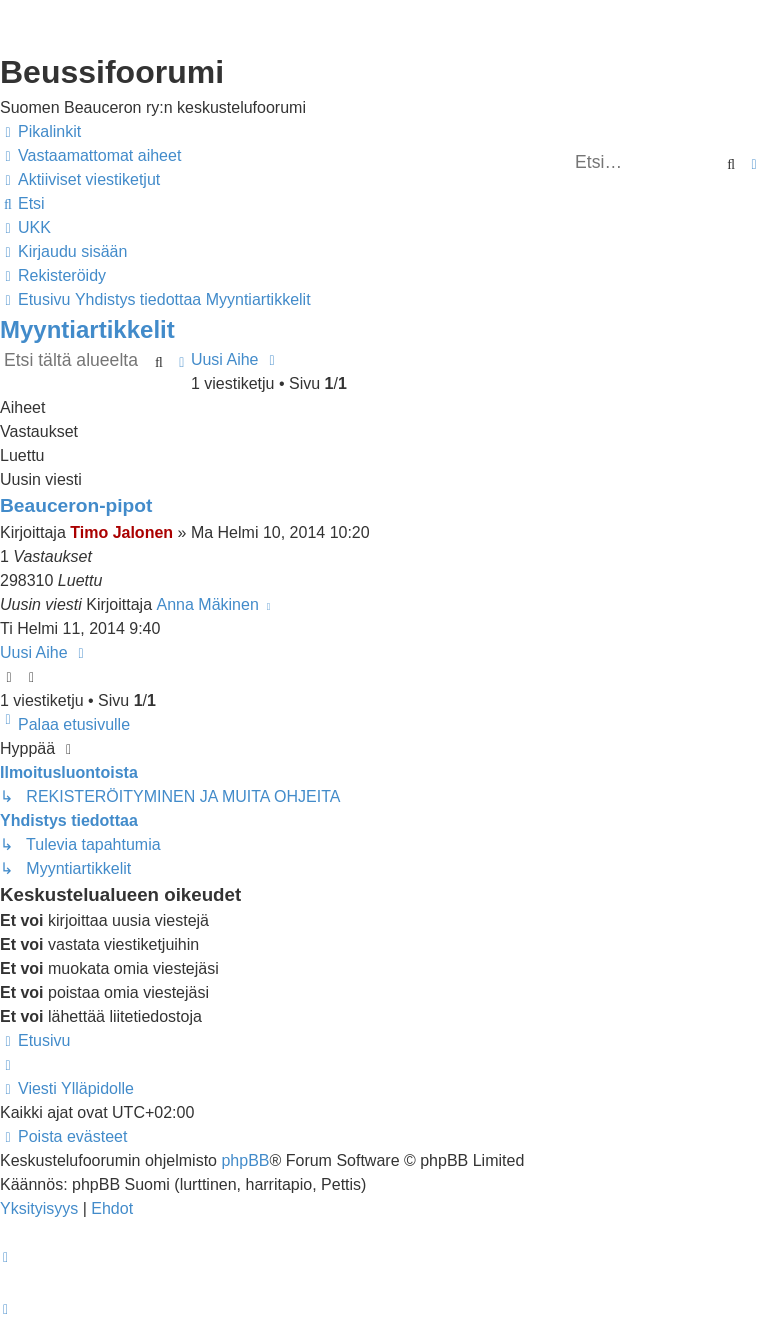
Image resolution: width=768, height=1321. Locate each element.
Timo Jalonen (121, 532)
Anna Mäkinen (208, 604)
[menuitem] (90, 156)
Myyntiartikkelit (87, 329)
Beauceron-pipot (76, 505)
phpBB (245, 1160)
